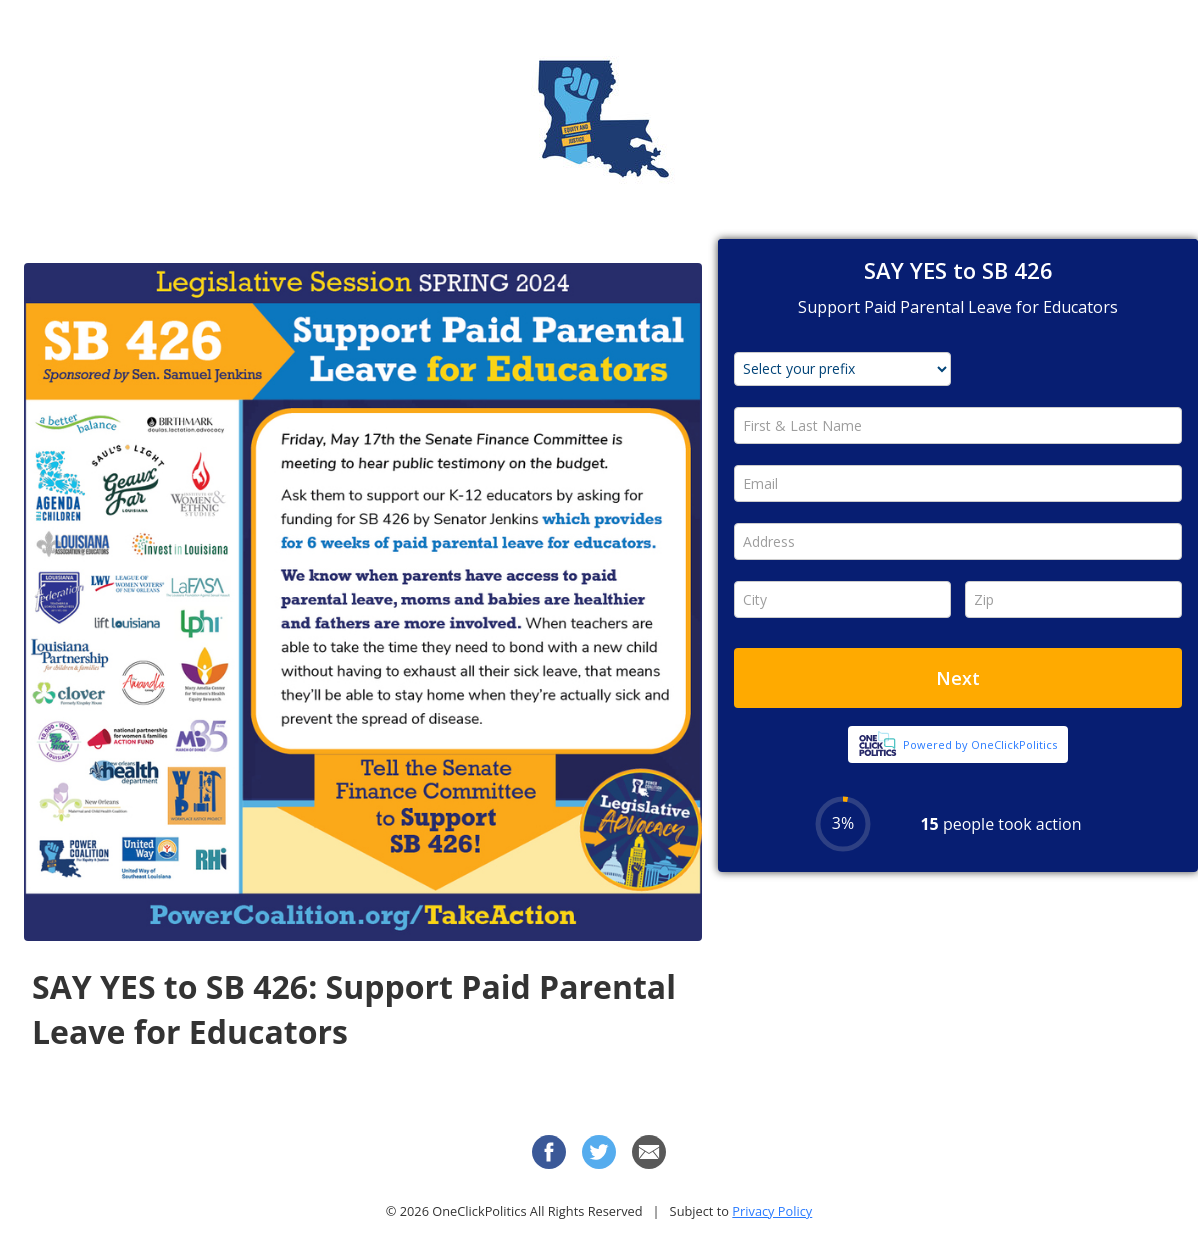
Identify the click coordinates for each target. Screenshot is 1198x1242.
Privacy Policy (772, 1211)
